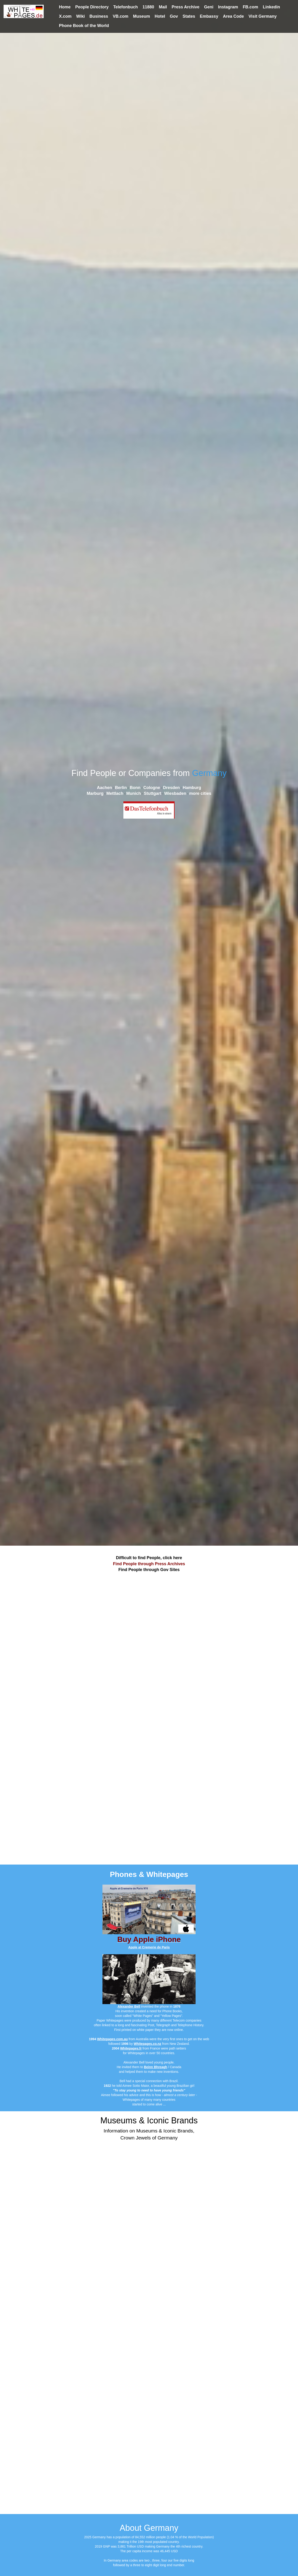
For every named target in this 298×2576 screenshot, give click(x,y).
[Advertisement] (149, 1610)
